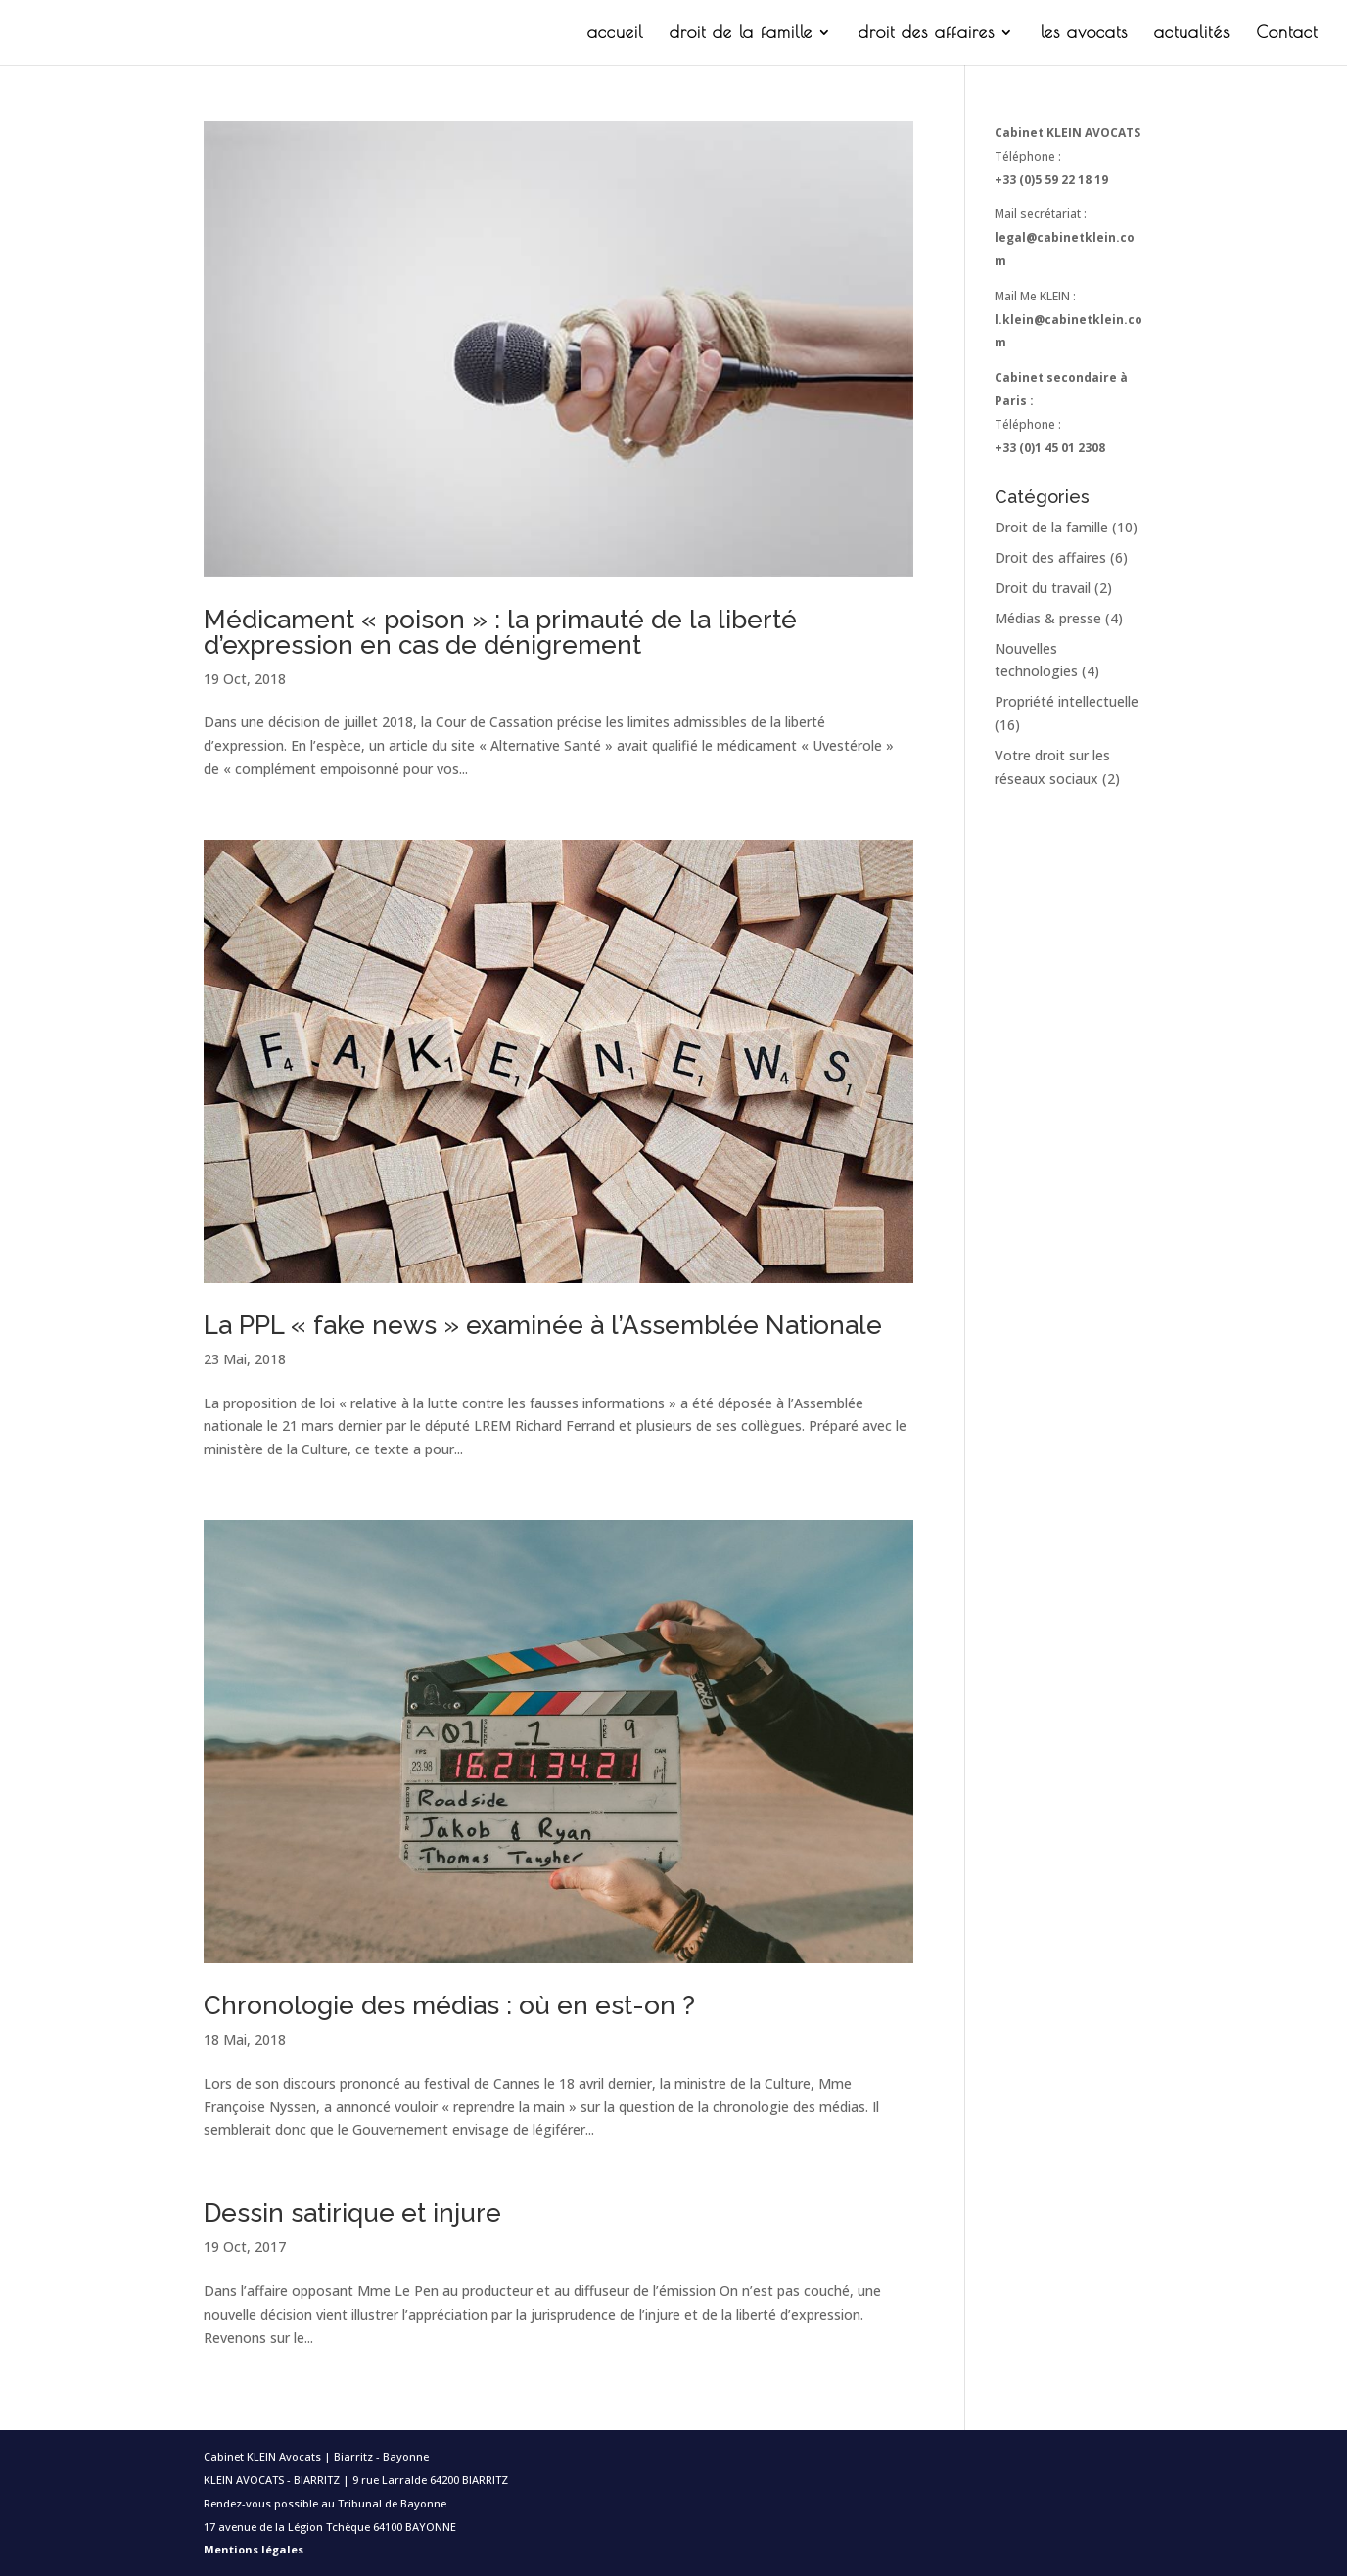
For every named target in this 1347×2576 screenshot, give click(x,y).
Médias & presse (1048, 618)
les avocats (1084, 33)
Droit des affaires (1050, 557)
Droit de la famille (1051, 527)
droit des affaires (927, 33)
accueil (615, 33)
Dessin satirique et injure (352, 2213)
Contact (1287, 33)
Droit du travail (1043, 587)
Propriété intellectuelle (1066, 701)
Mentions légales (253, 2549)
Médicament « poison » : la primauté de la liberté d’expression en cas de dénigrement (500, 632)
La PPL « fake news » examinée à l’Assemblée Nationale (543, 1325)
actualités (1192, 33)
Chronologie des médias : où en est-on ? (449, 2005)
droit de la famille (741, 33)
